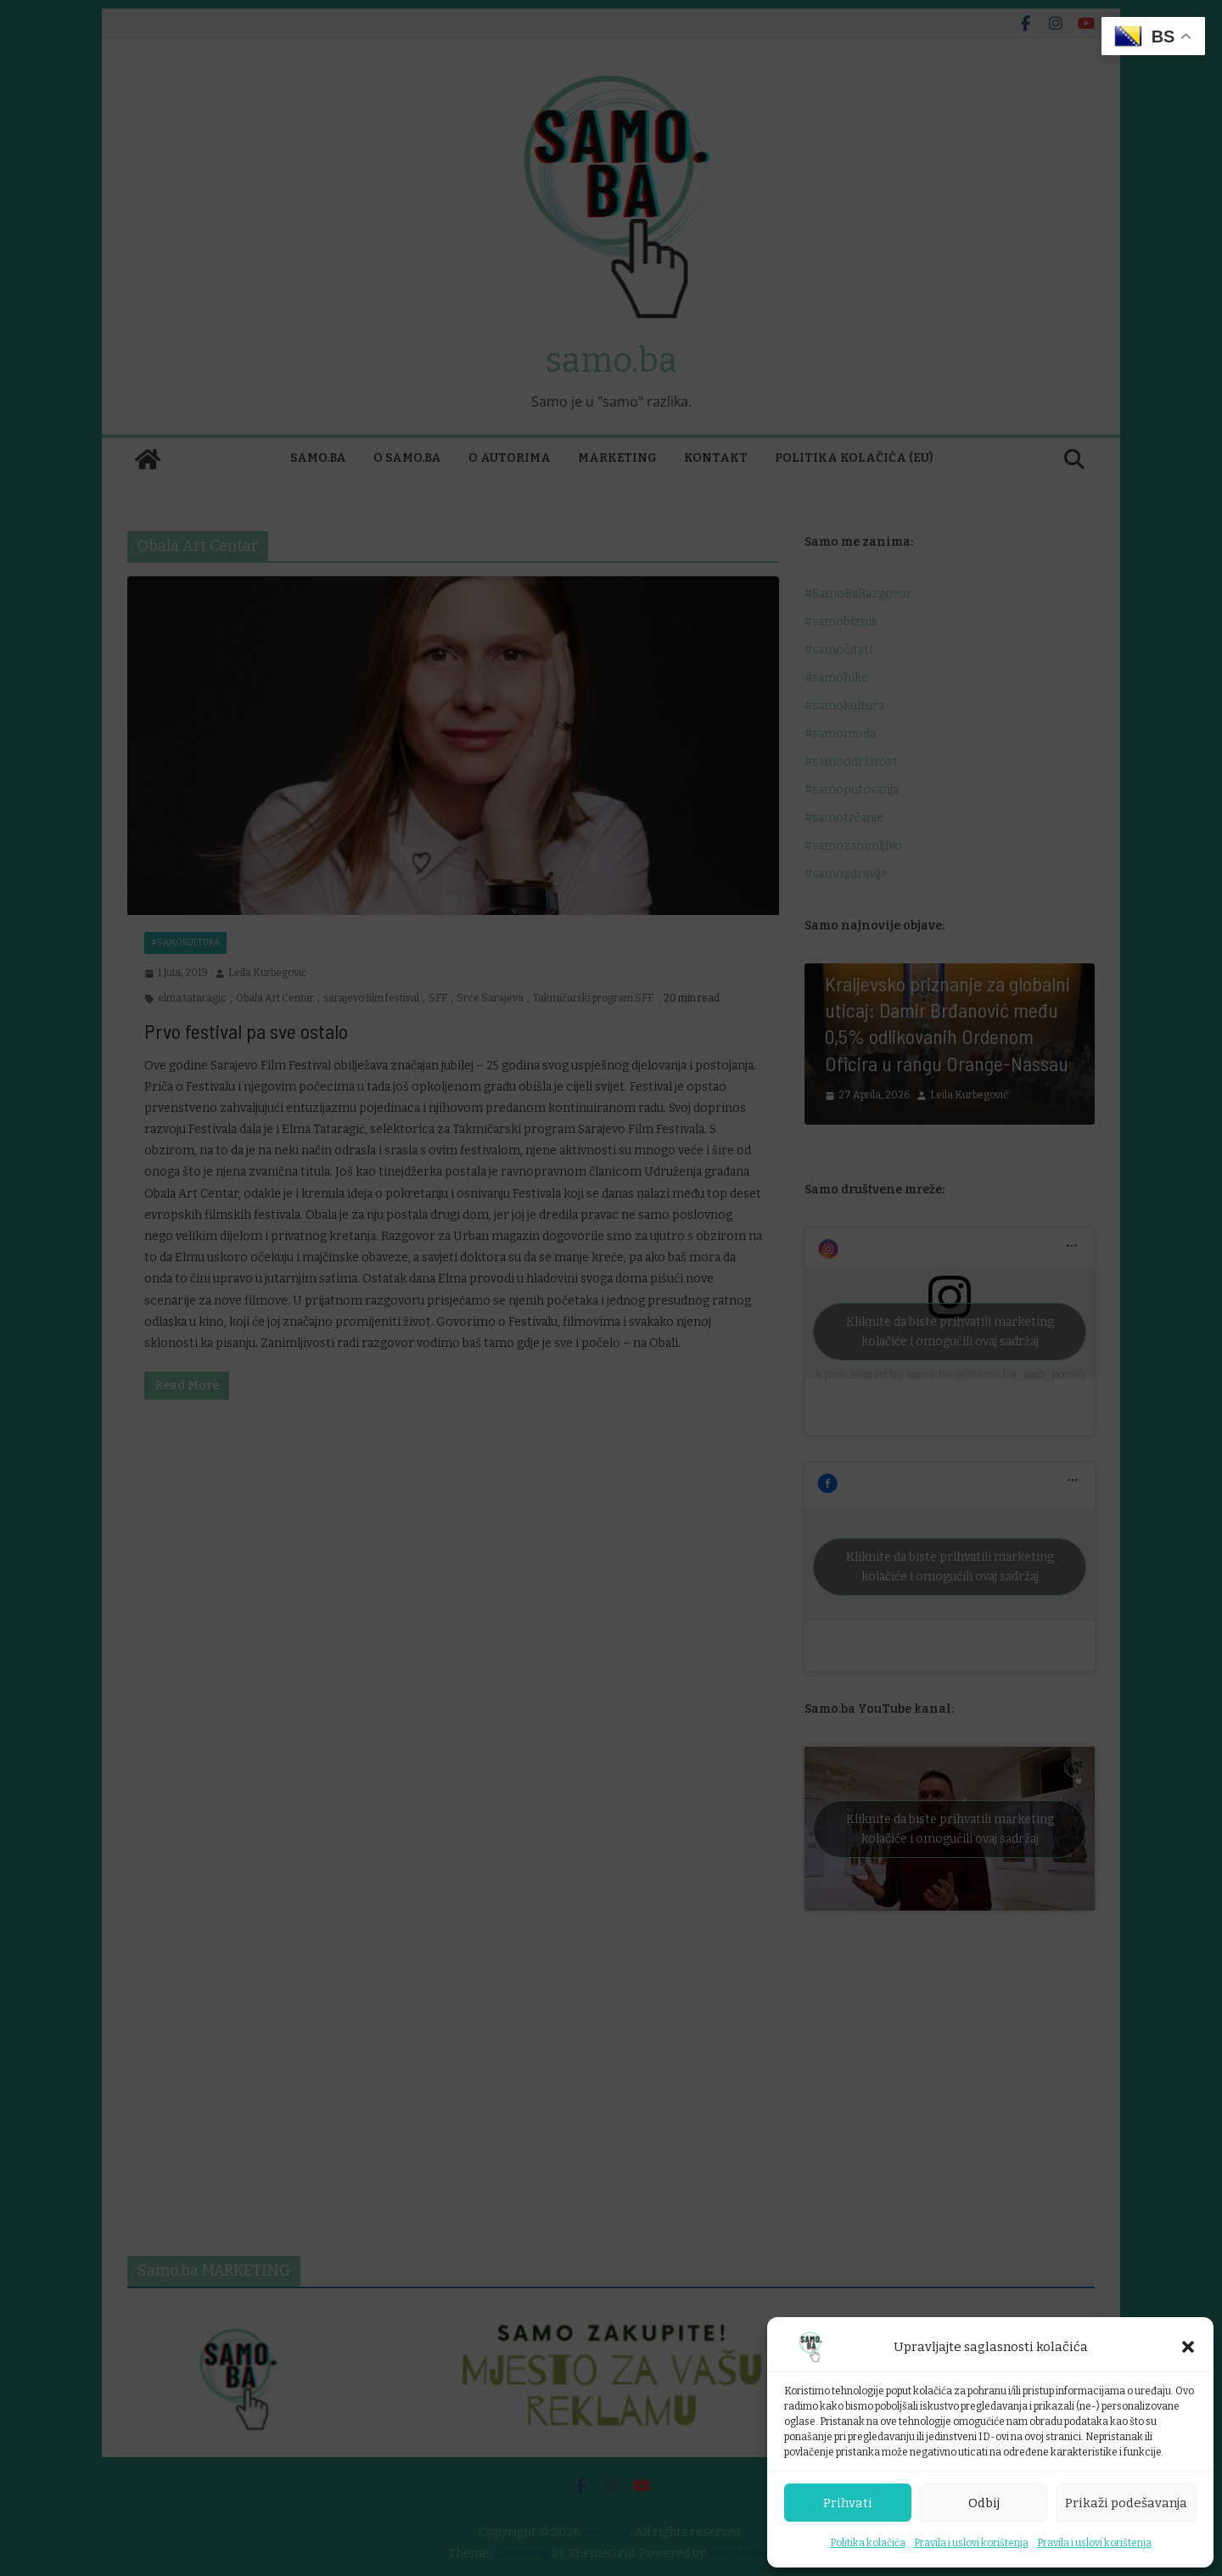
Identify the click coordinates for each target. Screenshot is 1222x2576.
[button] (1188, 2346)
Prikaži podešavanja (1126, 2503)
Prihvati (847, 2503)
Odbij (984, 2503)
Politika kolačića (867, 2543)
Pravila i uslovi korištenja (971, 2543)
